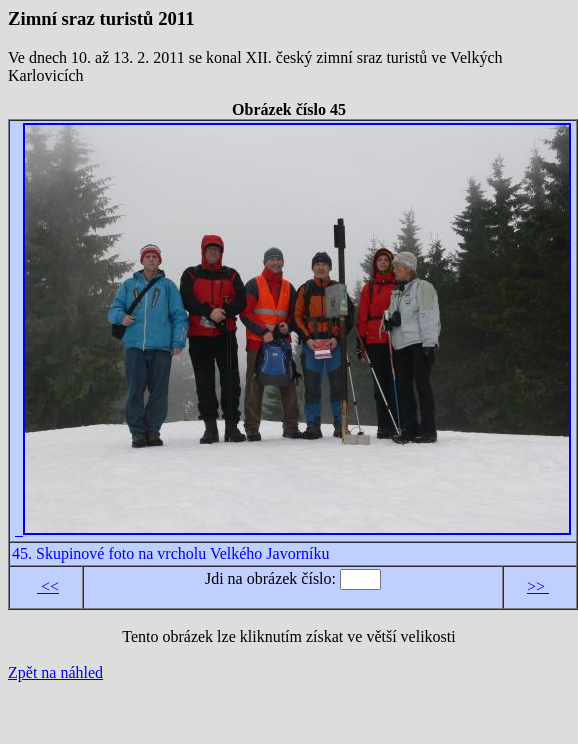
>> (538, 586)
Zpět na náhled (55, 672)
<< (48, 586)
